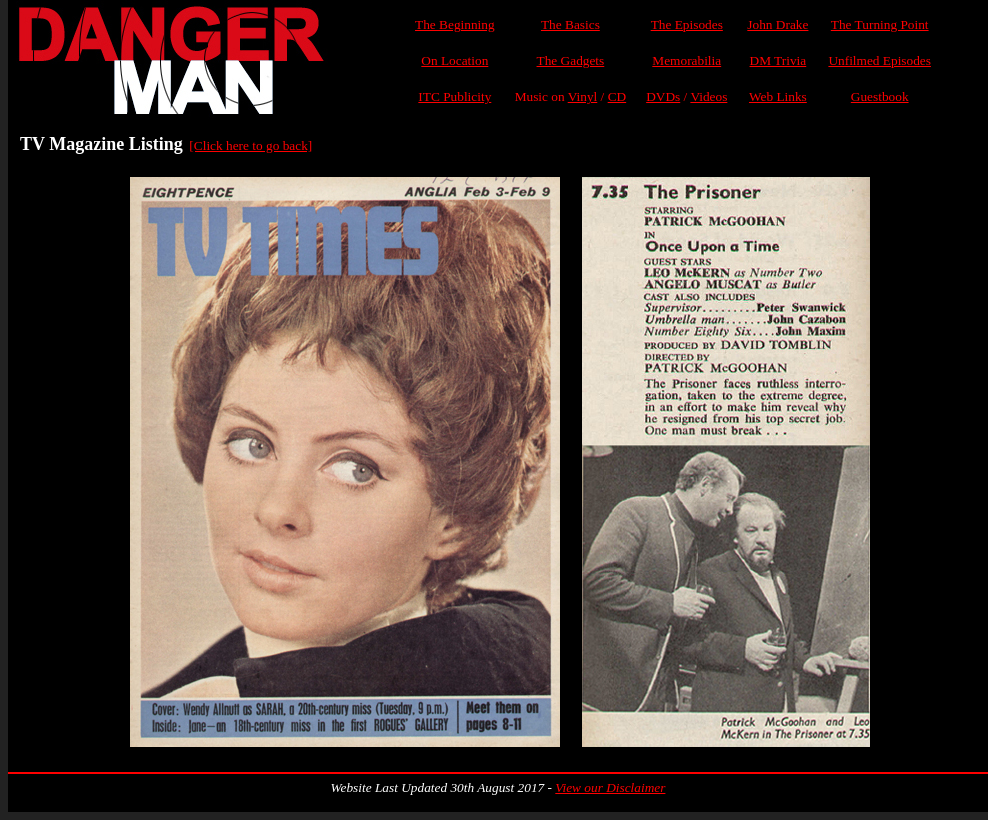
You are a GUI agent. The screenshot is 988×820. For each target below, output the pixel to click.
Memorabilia (686, 60)
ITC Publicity (454, 96)
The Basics (570, 24)
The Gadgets (571, 60)
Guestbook (880, 96)
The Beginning (455, 24)
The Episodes (687, 24)
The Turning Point (880, 24)
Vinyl (583, 96)
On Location (454, 60)
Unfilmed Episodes (879, 60)
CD (617, 96)
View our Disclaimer (610, 787)
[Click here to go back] (250, 145)
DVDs (663, 96)
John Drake (777, 24)
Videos (708, 96)
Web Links (778, 96)
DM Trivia (778, 60)
